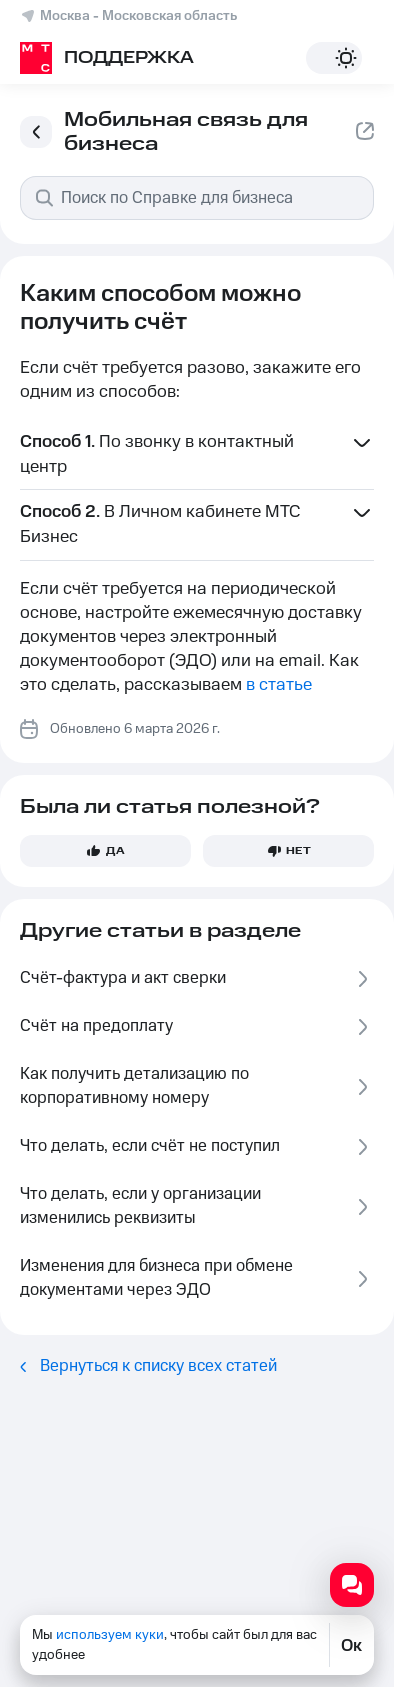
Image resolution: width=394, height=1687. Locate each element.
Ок (351, 1645)
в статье (279, 685)
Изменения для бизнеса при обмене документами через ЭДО (197, 1278)
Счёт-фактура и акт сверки (197, 978)
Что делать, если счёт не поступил (197, 1146)
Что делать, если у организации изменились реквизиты (197, 1206)
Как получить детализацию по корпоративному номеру (197, 1086)
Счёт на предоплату (197, 1026)
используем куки (110, 1635)
